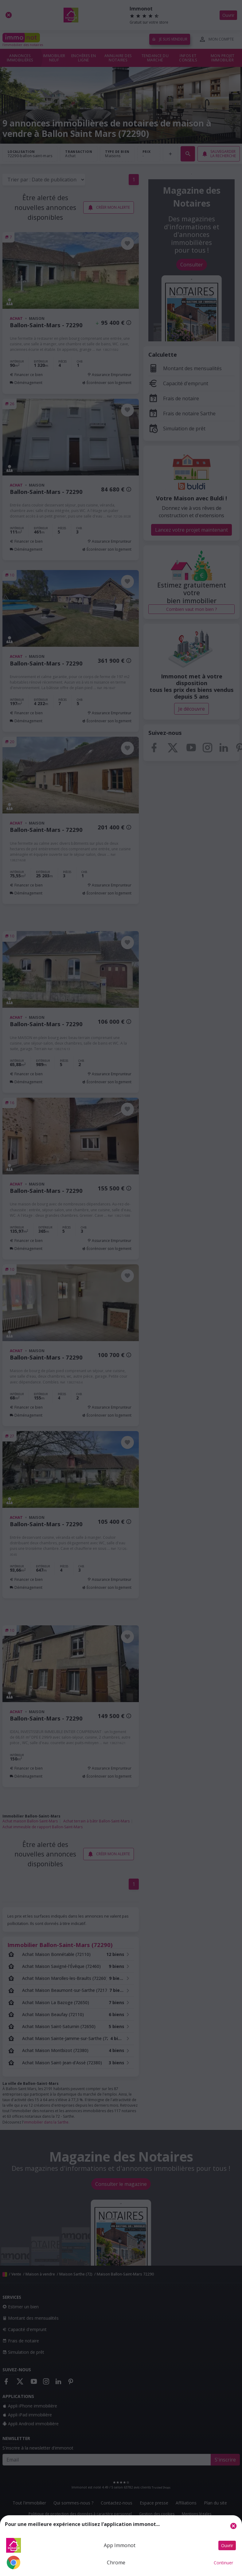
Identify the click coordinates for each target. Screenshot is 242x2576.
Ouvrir (227, 2545)
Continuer (223, 2563)
